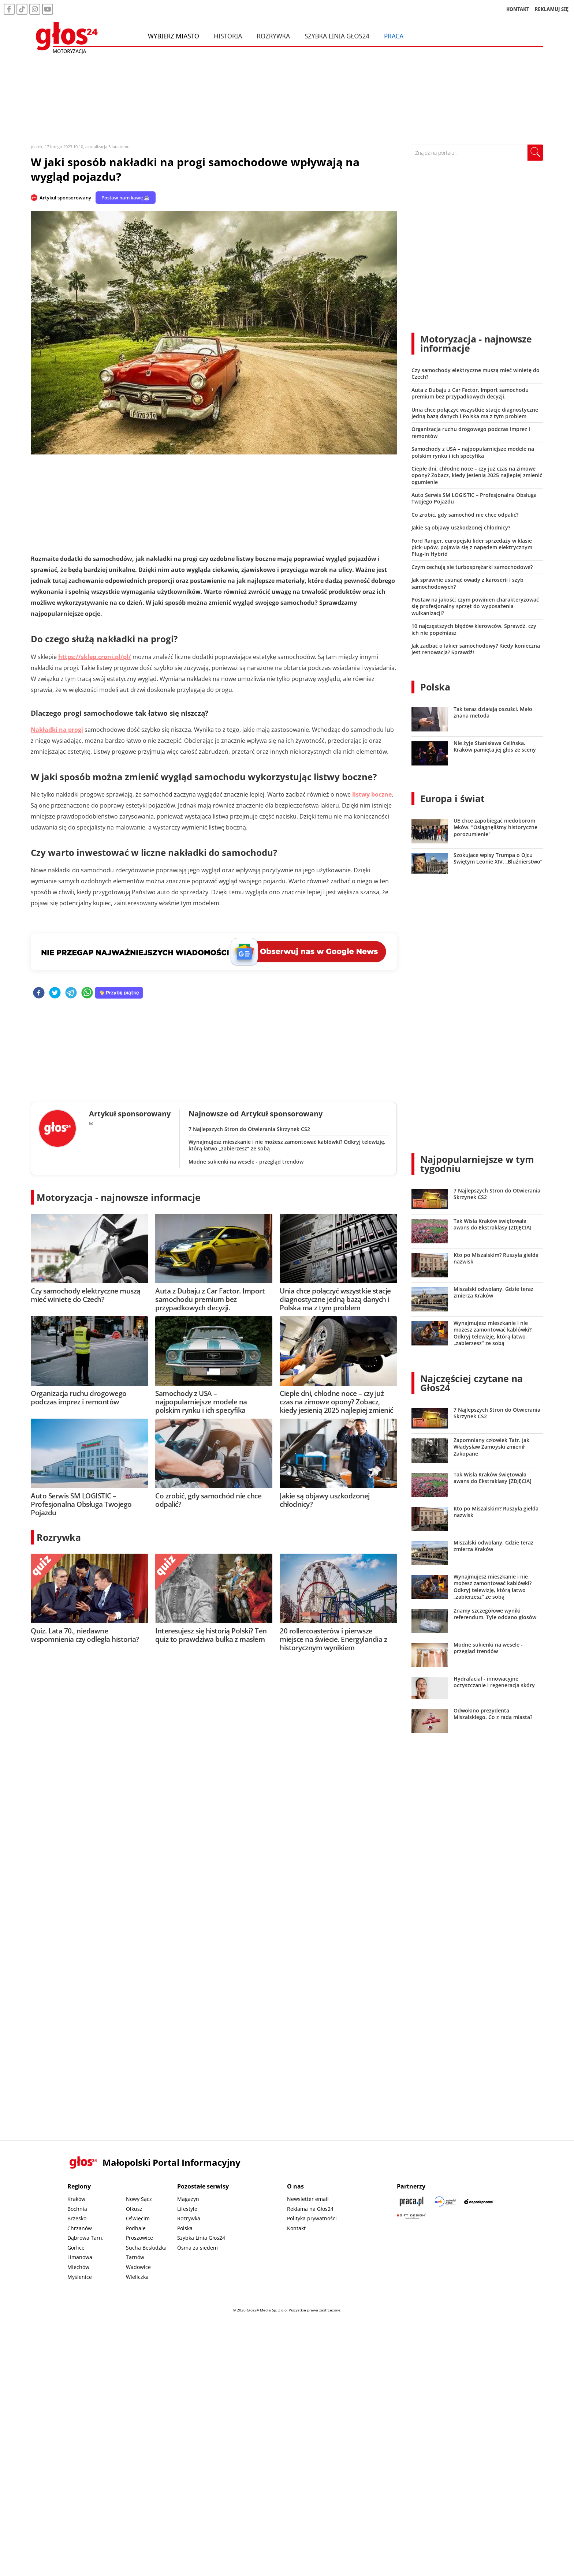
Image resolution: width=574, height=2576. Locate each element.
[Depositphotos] (478, 2201)
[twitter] (55, 993)
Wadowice (138, 2267)
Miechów (78, 2267)
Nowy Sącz (139, 2198)
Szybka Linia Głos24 (337, 35)
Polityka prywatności (312, 2218)
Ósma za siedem (197, 2247)
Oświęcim (138, 2218)
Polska (435, 687)
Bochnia (77, 2208)
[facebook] (39, 993)
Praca (393, 35)
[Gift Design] (411, 2216)
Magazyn (188, 2198)
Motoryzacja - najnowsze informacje (119, 1197)
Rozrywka (273, 35)
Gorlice (76, 2247)
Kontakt (296, 2228)
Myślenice (79, 2276)
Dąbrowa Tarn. (85, 2237)
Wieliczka (137, 2276)
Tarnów (135, 2257)
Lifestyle (187, 2208)
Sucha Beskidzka (146, 2247)
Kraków (76, 2198)
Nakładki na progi (57, 730)
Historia (228, 35)
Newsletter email (308, 2198)
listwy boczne (372, 794)
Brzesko (76, 2218)
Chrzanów (79, 2228)
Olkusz (134, 2208)
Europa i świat (452, 798)
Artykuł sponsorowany (65, 197)
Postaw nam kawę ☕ (125, 197)
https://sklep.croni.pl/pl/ (94, 657)
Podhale (136, 2228)
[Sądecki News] (445, 2201)
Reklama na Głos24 (310, 2208)
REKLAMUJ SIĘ (552, 8)
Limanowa (79, 2257)
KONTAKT (517, 8)
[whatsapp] (87, 993)
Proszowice (139, 2237)
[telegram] (71, 993)
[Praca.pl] (411, 2201)
